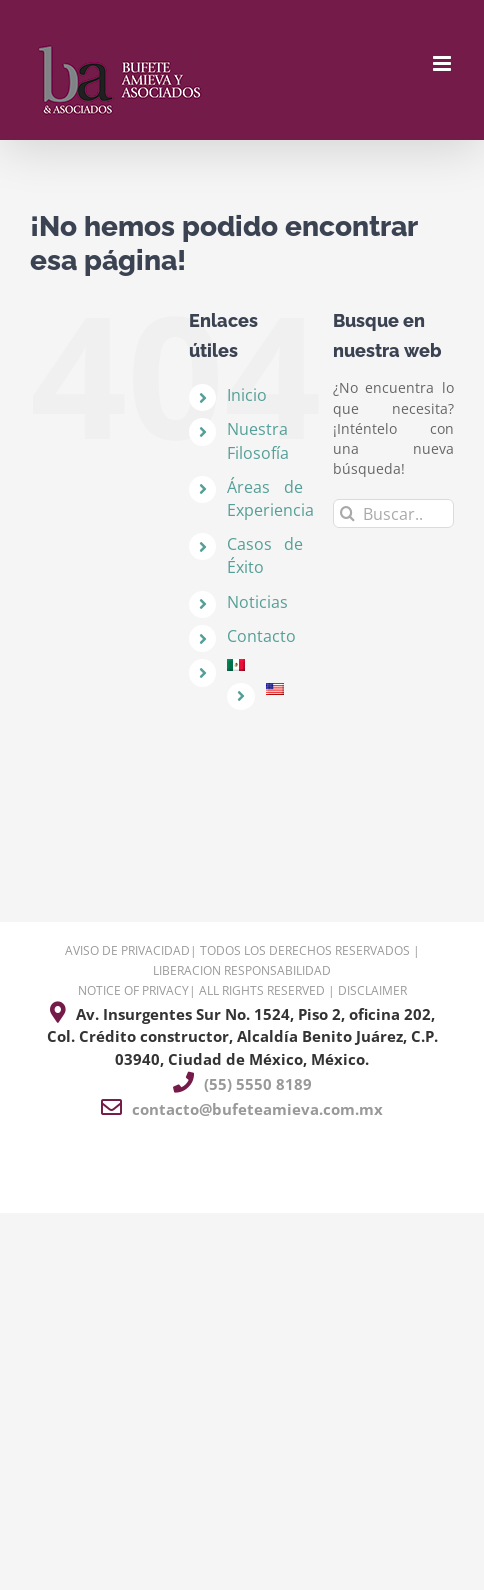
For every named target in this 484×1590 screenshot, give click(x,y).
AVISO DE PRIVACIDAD (127, 950)
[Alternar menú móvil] (443, 63)
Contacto (261, 636)
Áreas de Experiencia (270, 498)
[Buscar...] (393, 513)
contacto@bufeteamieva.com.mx (257, 1109)
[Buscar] (347, 513)
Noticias (257, 602)
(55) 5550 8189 (258, 1084)
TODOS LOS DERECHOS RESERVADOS (305, 950)
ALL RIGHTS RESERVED (262, 990)
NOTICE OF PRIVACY (133, 990)
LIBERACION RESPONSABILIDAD (242, 970)
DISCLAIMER (372, 990)
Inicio (247, 395)
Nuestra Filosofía (258, 440)
